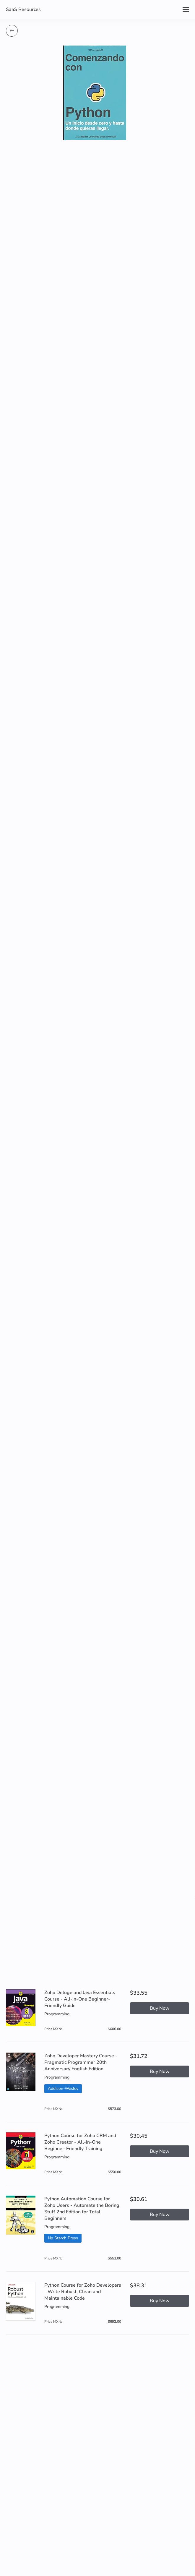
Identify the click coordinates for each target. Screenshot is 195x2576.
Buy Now (160, 2008)
